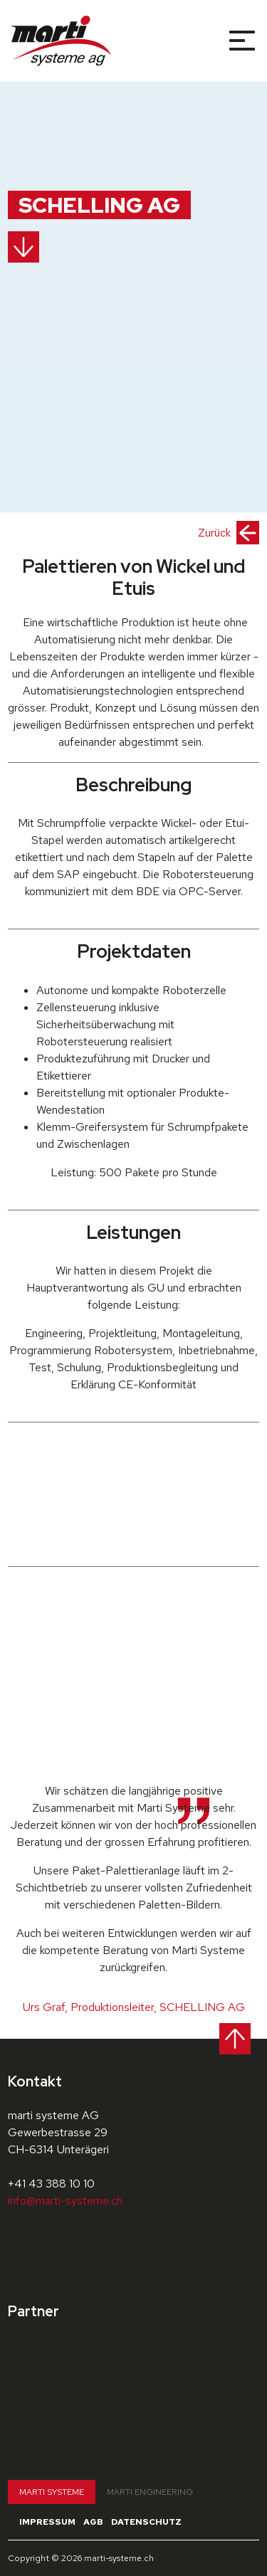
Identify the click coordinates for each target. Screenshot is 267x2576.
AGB (93, 2522)
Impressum (47, 2522)
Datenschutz (146, 2522)
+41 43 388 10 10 (51, 2183)
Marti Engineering (150, 2492)
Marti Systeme (51, 2492)
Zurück (228, 532)
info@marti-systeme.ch (65, 2200)
